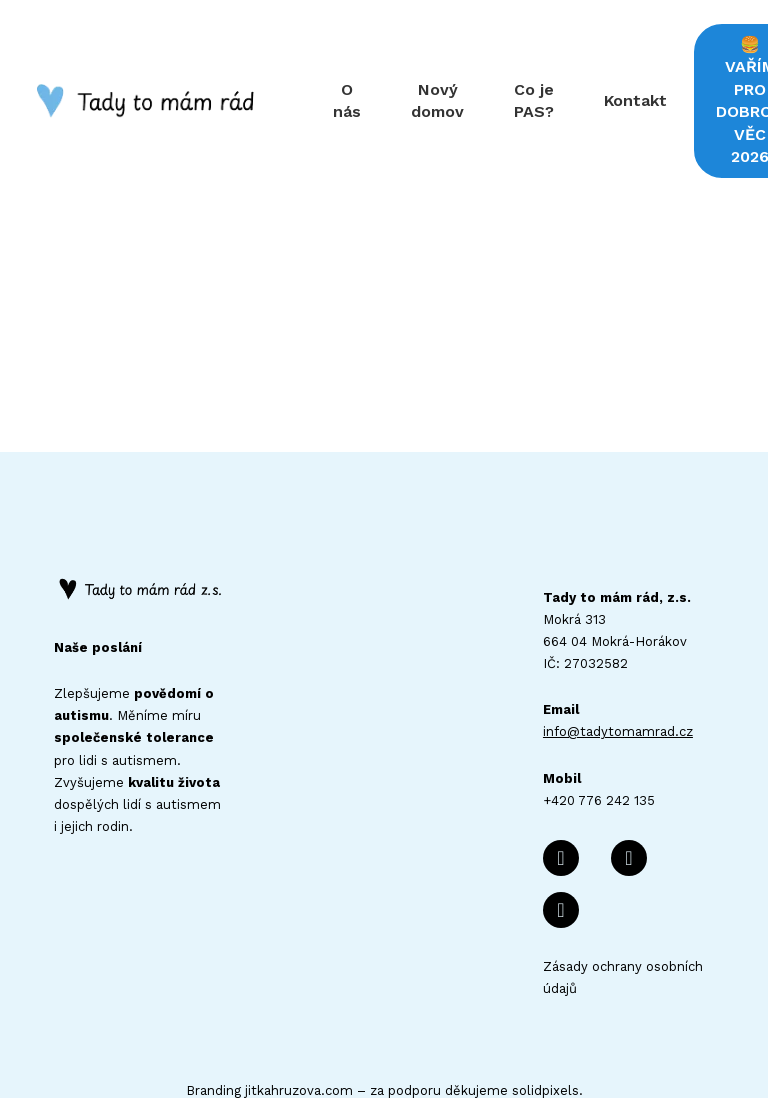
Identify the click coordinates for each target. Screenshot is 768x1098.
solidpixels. (547, 1002)
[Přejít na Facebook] (561, 770)
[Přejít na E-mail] (629, 770)
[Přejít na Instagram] (561, 822)
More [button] (711, 56)
